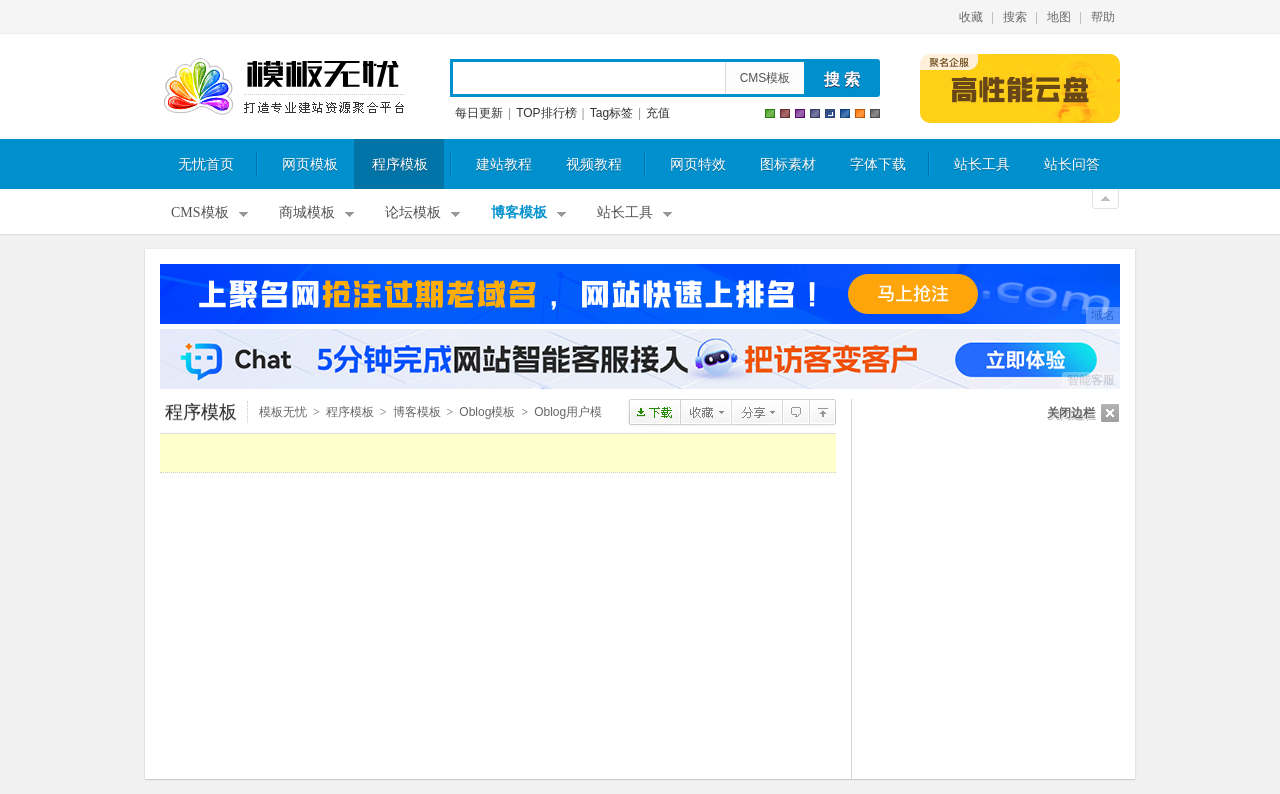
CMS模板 (765, 78)
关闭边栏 (1071, 413)
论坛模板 (413, 212)
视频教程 (594, 164)
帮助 (1103, 17)
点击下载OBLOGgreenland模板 (654, 412)
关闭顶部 (1105, 199)
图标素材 (788, 164)
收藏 (971, 17)
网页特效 (698, 164)
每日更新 (479, 113)
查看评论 (795, 412)
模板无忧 (284, 87)
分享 (756, 412)
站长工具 (982, 164)
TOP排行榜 (546, 113)
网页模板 (310, 164)
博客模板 (519, 212)
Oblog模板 (487, 412)
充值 (658, 113)
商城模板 (307, 212)
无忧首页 (206, 164)
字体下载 (878, 164)
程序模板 (400, 164)
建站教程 (504, 164)
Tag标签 (611, 113)
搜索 (1015, 17)
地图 (1059, 17)
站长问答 (1072, 164)
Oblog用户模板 (822, 412)
